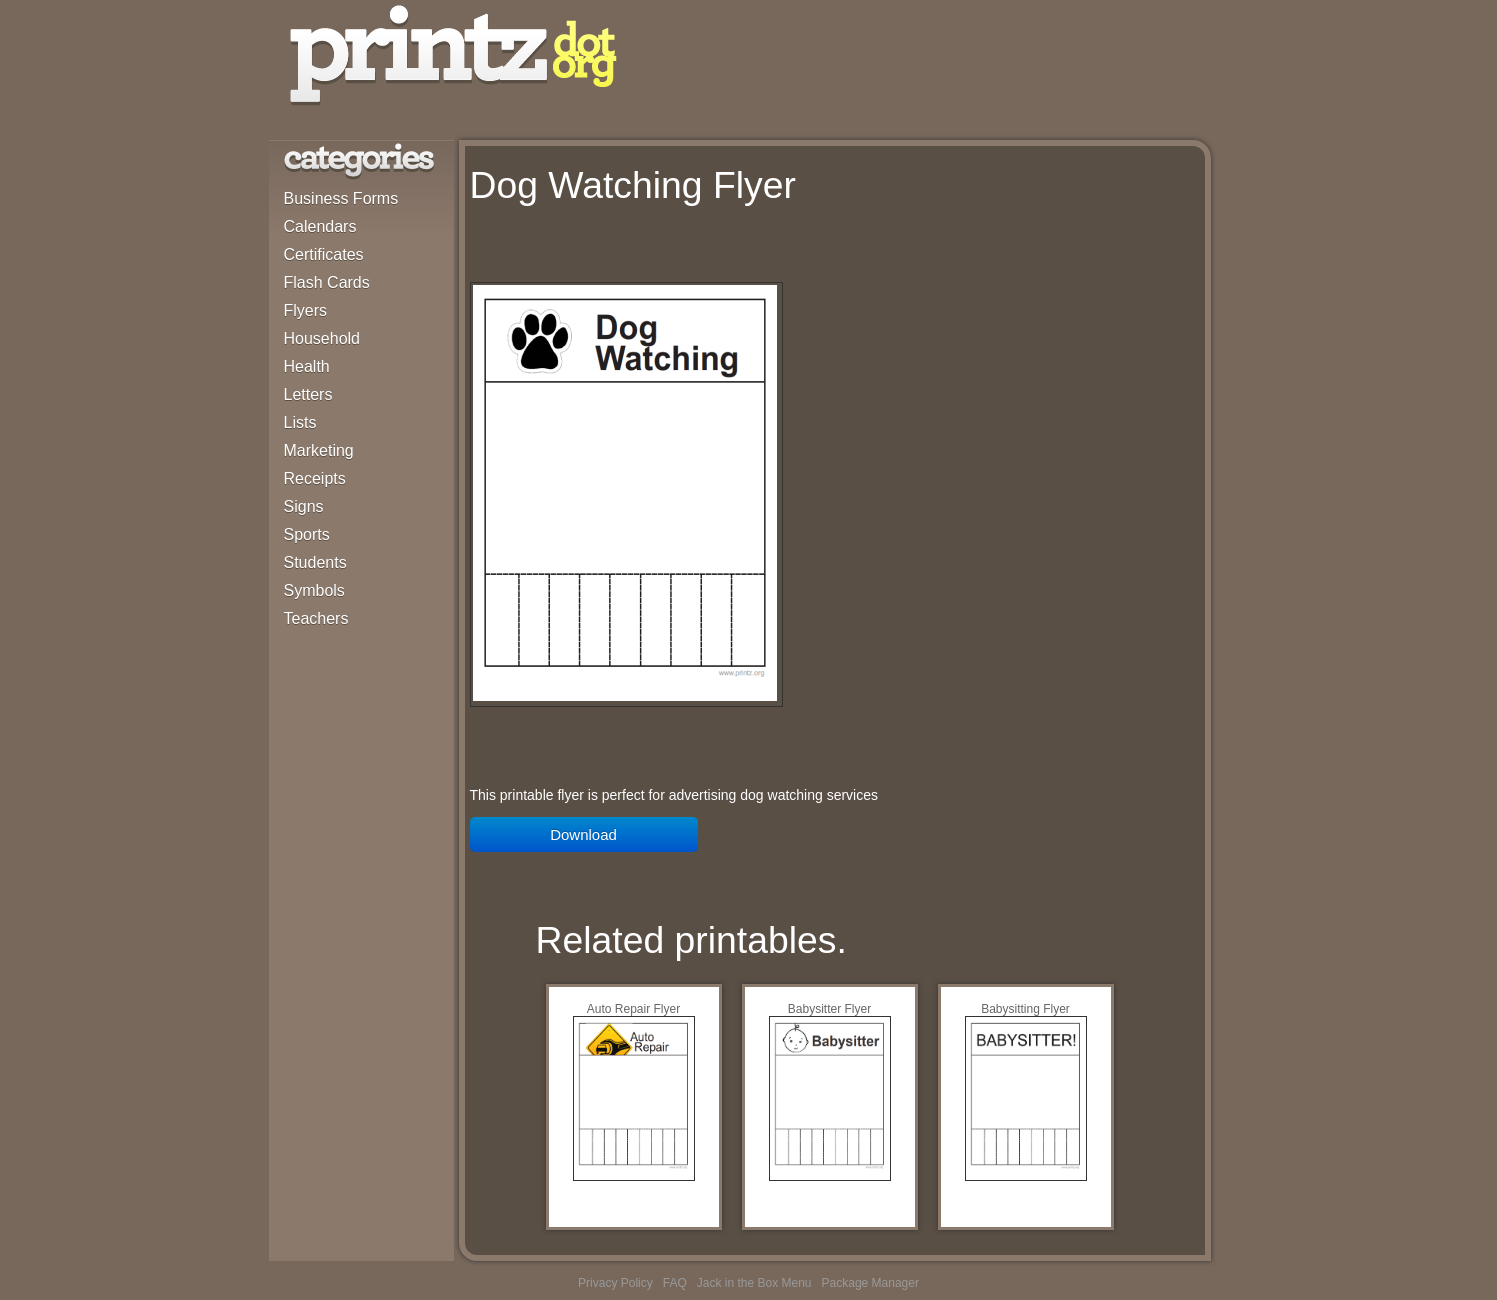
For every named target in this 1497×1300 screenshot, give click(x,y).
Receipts (315, 478)
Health (307, 366)
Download (583, 834)
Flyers (306, 310)
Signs (304, 506)
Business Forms (341, 198)
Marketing (319, 450)
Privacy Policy (615, 1283)
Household (322, 338)
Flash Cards (327, 282)
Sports (307, 534)
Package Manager (870, 1283)
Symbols (314, 590)
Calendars (320, 226)
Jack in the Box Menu (754, 1283)
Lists (300, 422)
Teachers (316, 618)
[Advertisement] (704, 249)
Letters (308, 394)
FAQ (675, 1283)
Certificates (324, 254)
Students (315, 562)
